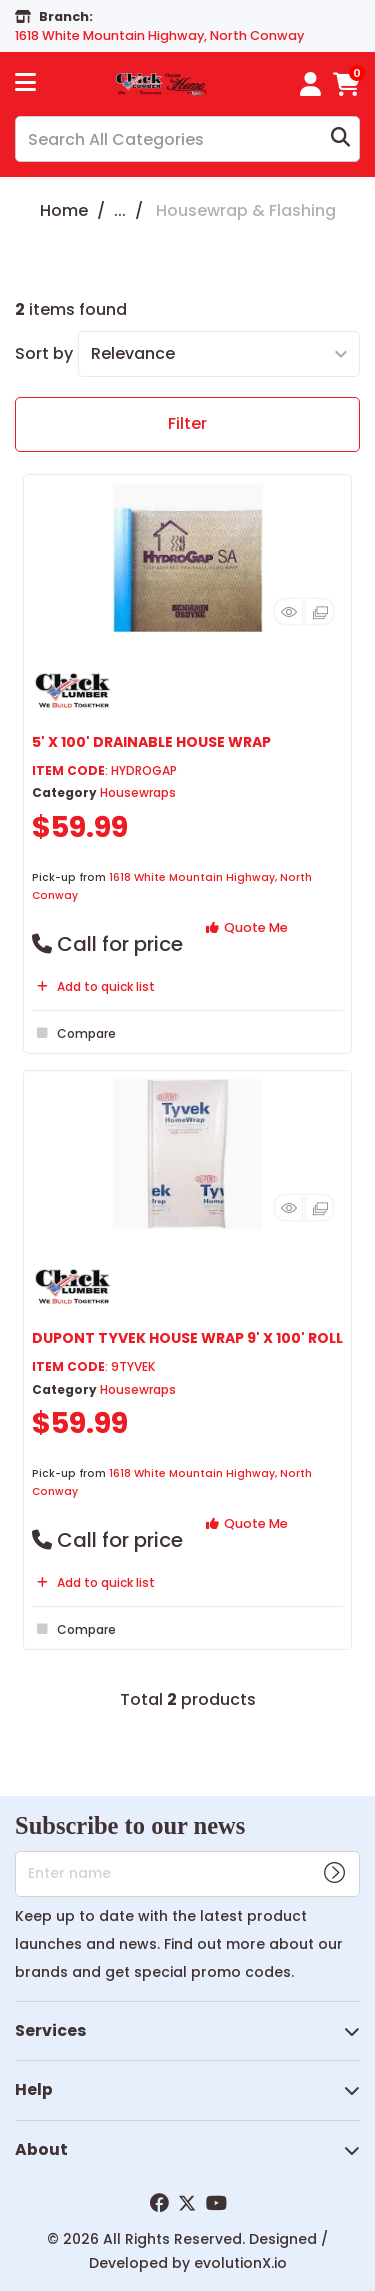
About (41, 2149)
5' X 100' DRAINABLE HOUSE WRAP (151, 742)
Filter (187, 423)
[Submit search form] (340, 139)
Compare (74, 1033)
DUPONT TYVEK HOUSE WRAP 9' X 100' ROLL (187, 1338)
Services (50, 2030)
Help (34, 2089)
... (120, 210)
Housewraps (138, 792)
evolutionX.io (240, 2263)
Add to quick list (93, 986)
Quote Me (247, 927)
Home (64, 210)
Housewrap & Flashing (246, 210)
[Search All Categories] (187, 139)
